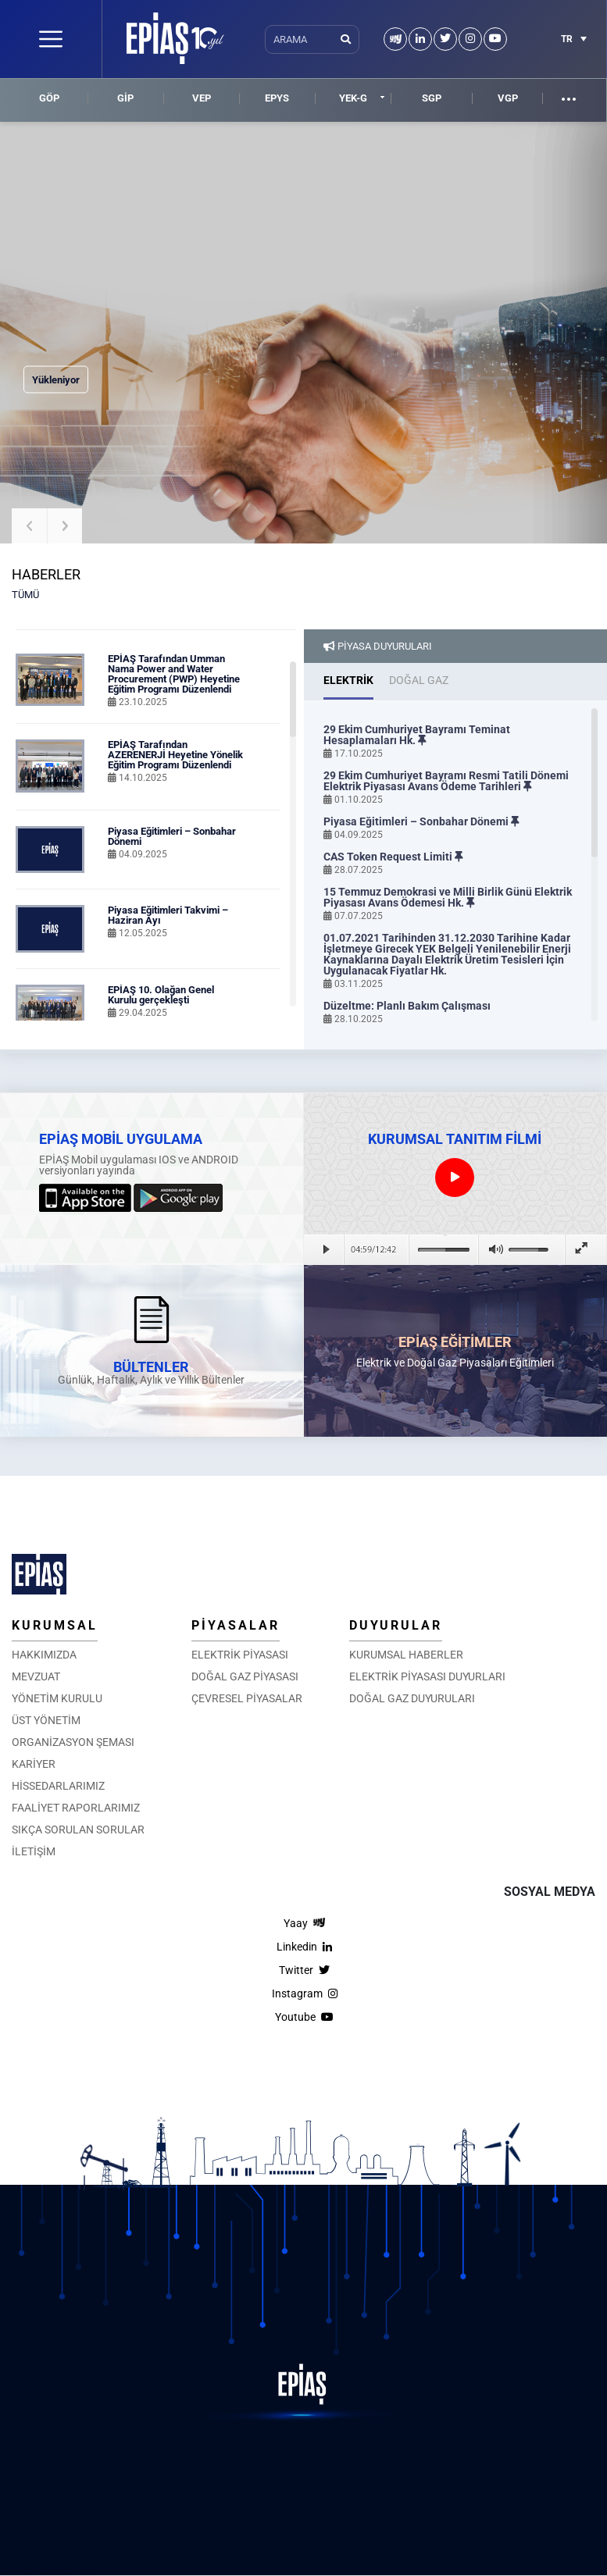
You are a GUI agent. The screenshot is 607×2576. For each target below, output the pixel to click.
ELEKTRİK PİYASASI (239, 1654)
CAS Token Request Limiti (393, 856)
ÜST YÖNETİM (46, 1720)
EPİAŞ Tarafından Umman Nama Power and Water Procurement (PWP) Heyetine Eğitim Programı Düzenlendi (174, 674)
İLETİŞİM (33, 1851)
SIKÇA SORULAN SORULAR (78, 1829)
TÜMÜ (25, 594)
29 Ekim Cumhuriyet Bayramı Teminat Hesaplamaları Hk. (416, 735)
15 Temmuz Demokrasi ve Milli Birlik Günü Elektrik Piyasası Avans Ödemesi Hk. (447, 897)
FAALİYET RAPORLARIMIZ (76, 1807)
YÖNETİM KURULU (57, 1698)
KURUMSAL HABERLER (406, 1654)
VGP (508, 98)
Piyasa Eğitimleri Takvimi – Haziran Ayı (168, 915)
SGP (431, 98)
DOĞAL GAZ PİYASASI (244, 1676)
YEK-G (353, 98)
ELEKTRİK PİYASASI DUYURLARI (427, 1676)
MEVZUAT (36, 1676)
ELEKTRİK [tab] (348, 680)
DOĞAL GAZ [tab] (418, 680)
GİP (125, 98)
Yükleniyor (56, 380)
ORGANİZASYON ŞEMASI (73, 1742)
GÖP (49, 98)
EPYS (277, 98)
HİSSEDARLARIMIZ (58, 1786)
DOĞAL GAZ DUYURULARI (412, 1698)
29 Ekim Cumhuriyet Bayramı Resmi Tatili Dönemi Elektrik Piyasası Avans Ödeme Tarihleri (446, 781)
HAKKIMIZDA (44, 1654)
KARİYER (33, 1764)
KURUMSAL (55, 1625)
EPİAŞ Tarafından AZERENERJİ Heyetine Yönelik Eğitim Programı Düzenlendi (175, 755)
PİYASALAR (235, 1625)
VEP (201, 98)
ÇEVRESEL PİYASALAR (246, 1698)
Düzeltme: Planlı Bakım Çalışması (407, 1005)
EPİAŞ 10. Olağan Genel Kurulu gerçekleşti (161, 995)
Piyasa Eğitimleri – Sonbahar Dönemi (172, 836)
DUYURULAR (395, 1625)
